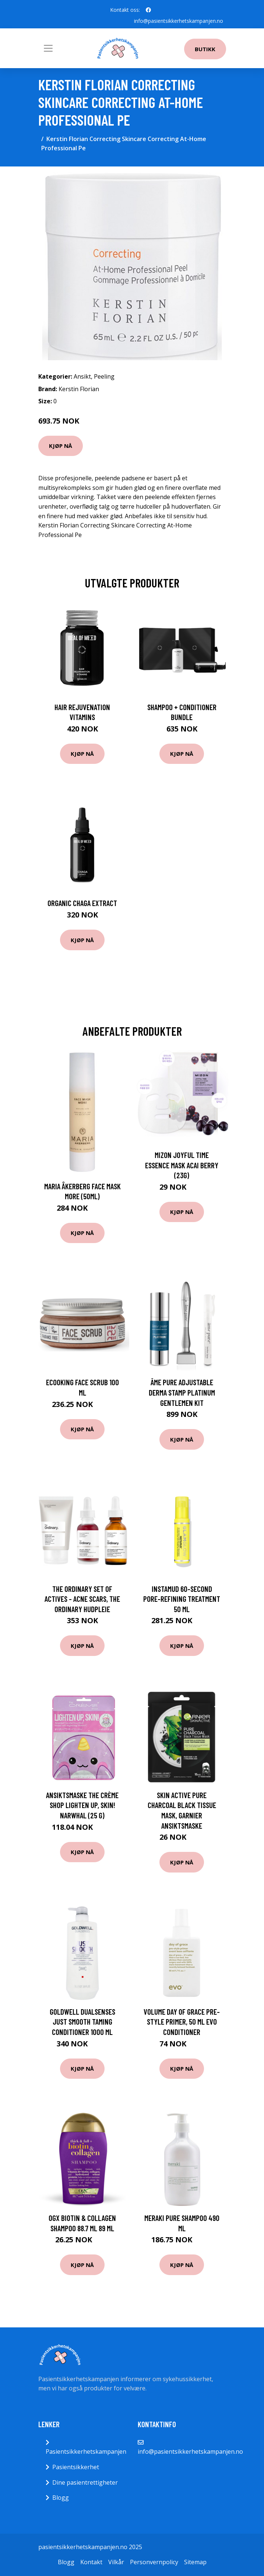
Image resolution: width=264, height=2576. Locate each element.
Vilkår (116, 2562)
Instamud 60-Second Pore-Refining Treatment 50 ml (181, 1599)
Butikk (205, 49)
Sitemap (195, 2562)
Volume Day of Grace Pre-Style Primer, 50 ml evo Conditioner (182, 2021)
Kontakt (91, 2562)
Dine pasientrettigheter (85, 2482)
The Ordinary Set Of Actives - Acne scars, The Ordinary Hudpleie (82, 1599)
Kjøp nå (60, 445)
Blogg (60, 2497)
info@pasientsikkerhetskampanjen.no (178, 20)
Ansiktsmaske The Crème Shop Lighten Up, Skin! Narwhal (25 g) (82, 1805)
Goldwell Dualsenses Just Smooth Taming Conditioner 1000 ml (82, 2021)
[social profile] (148, 10)
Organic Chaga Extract (82, 903)
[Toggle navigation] (48, 48)
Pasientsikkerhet (75, 2467)
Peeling (104, 376)
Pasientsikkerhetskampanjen (86, 2451)
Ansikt (82, 376)
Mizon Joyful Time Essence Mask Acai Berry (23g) (181, 1165)
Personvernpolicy (154, 2562)
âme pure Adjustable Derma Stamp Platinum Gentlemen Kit (182, 1392)
